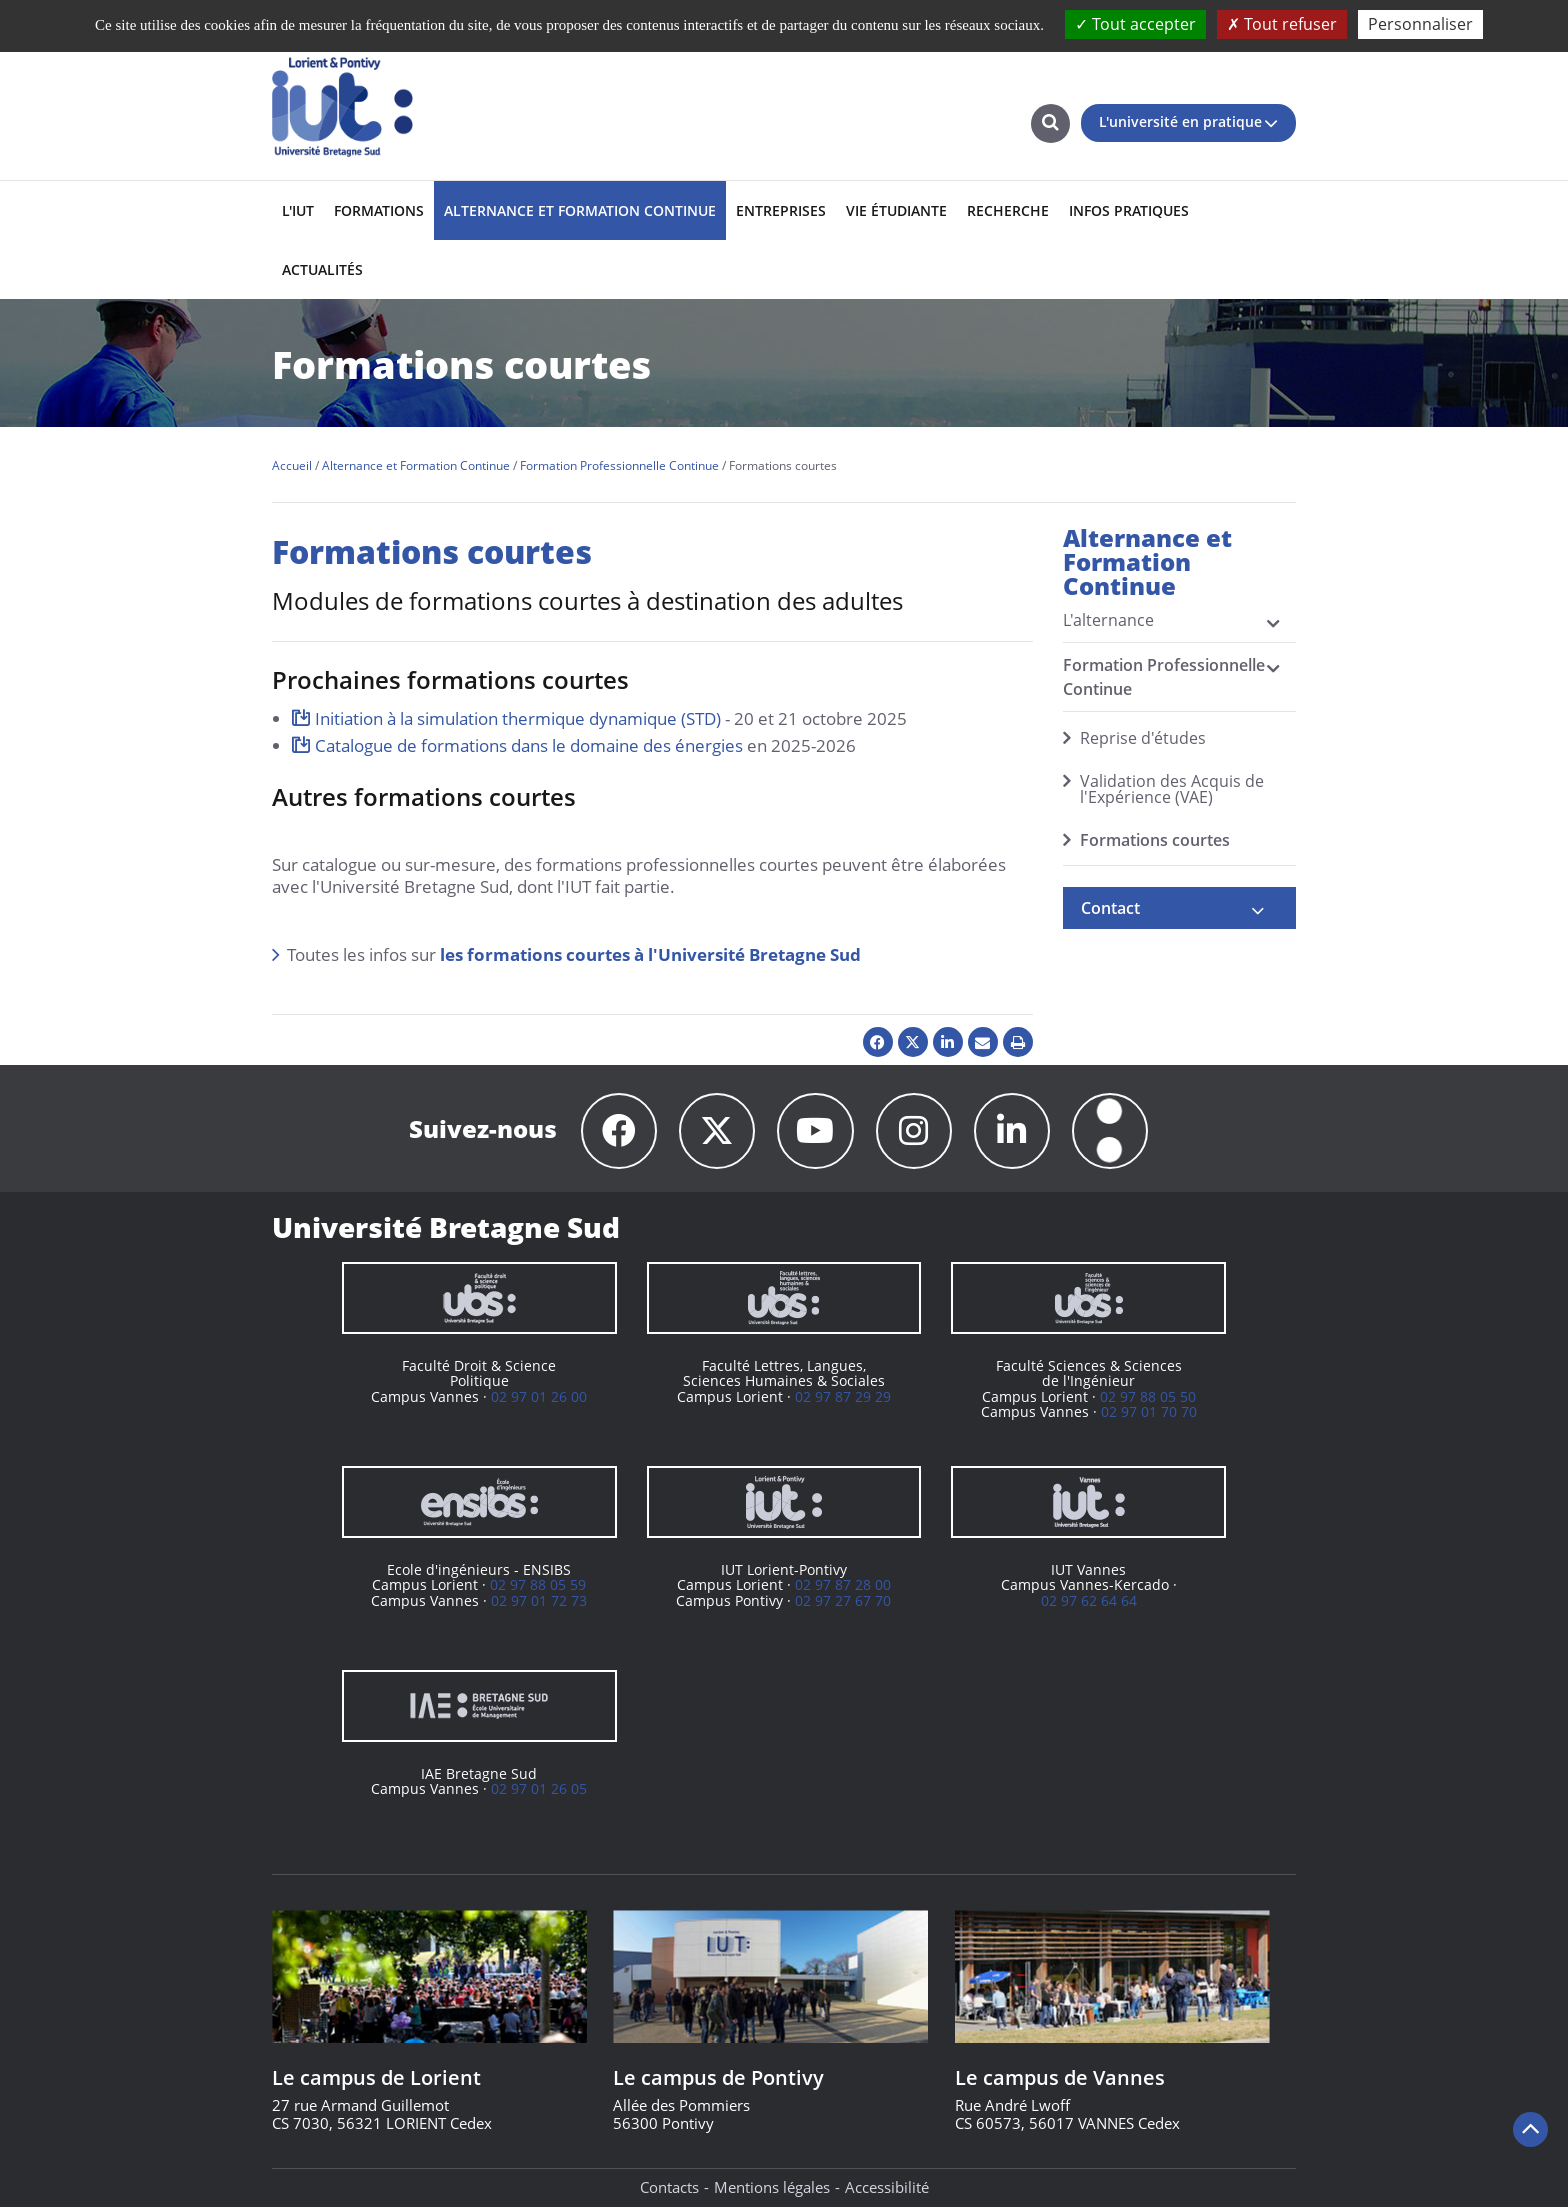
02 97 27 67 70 (843, 1601)
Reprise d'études (1143, 738)
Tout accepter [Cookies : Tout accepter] (1135, 24)
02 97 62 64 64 (1089, 1601)
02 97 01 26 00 (539, 1397)
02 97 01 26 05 (539, 1789)
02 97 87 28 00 (843, 1585)
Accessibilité (887, 2188)
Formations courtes (1155, 840)
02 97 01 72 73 (539, 1601)
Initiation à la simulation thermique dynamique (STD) (518, 718)
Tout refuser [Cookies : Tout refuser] (1282, 24)
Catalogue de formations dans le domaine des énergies (529, 745)
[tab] (1180, 908)
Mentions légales (772, 2188)
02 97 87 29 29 (843, 1397)
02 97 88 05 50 (1148, 1397)
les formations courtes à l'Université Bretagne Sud (650, 954)
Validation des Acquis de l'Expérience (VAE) (1172, 789)
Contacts (669, 2188)
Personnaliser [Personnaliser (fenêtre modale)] (1420, 24)
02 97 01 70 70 (1149, 1412)
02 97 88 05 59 (538, 1585)
